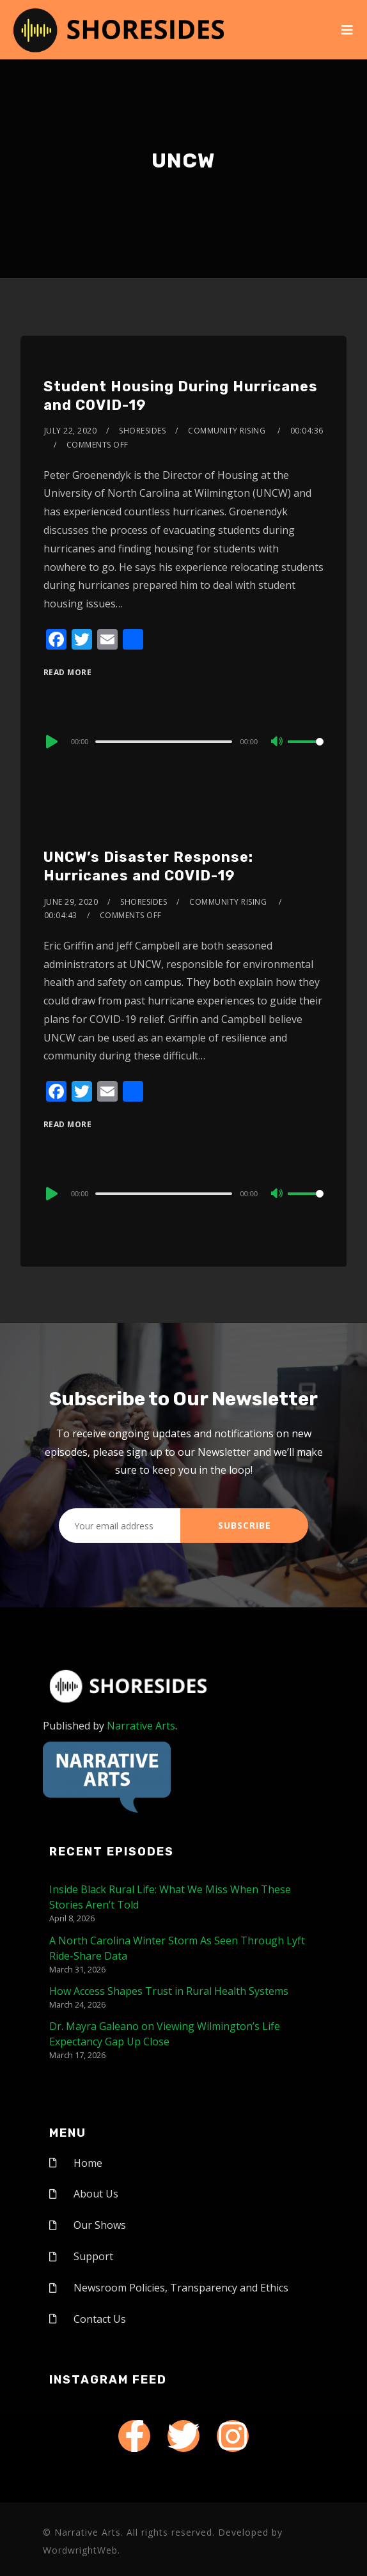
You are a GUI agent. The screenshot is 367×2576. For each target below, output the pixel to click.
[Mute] (277, 742)
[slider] (163, 741)
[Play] (50, 741)
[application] (183, 741)
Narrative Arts (141, 1726)
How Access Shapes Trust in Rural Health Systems (168, 1991)
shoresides (142, 430)
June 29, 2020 (71, 901)
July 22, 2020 (70, 430)
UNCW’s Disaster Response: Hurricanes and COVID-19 (148, 866)
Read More (67, 672)
